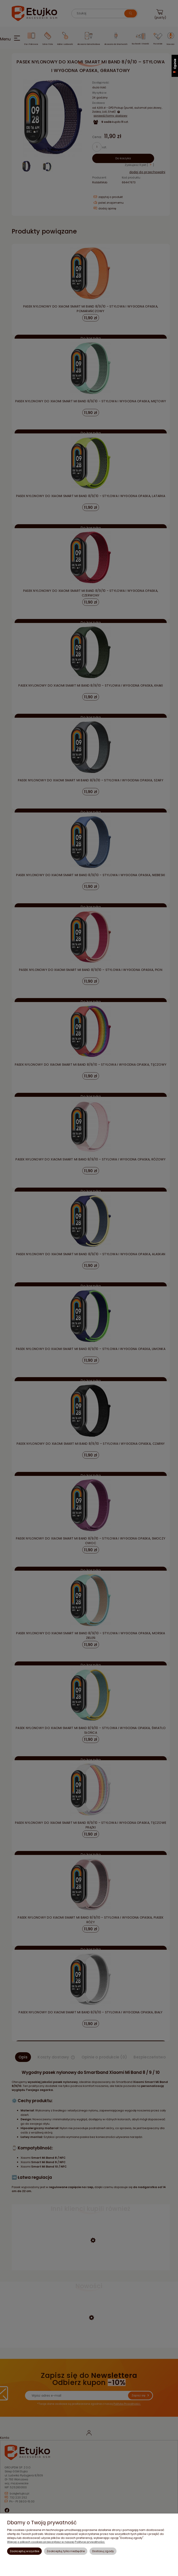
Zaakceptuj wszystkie (24, 2551)
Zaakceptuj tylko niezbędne (66, 2551)
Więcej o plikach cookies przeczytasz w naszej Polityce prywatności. (56, 2542)
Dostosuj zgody (103, 2551)
